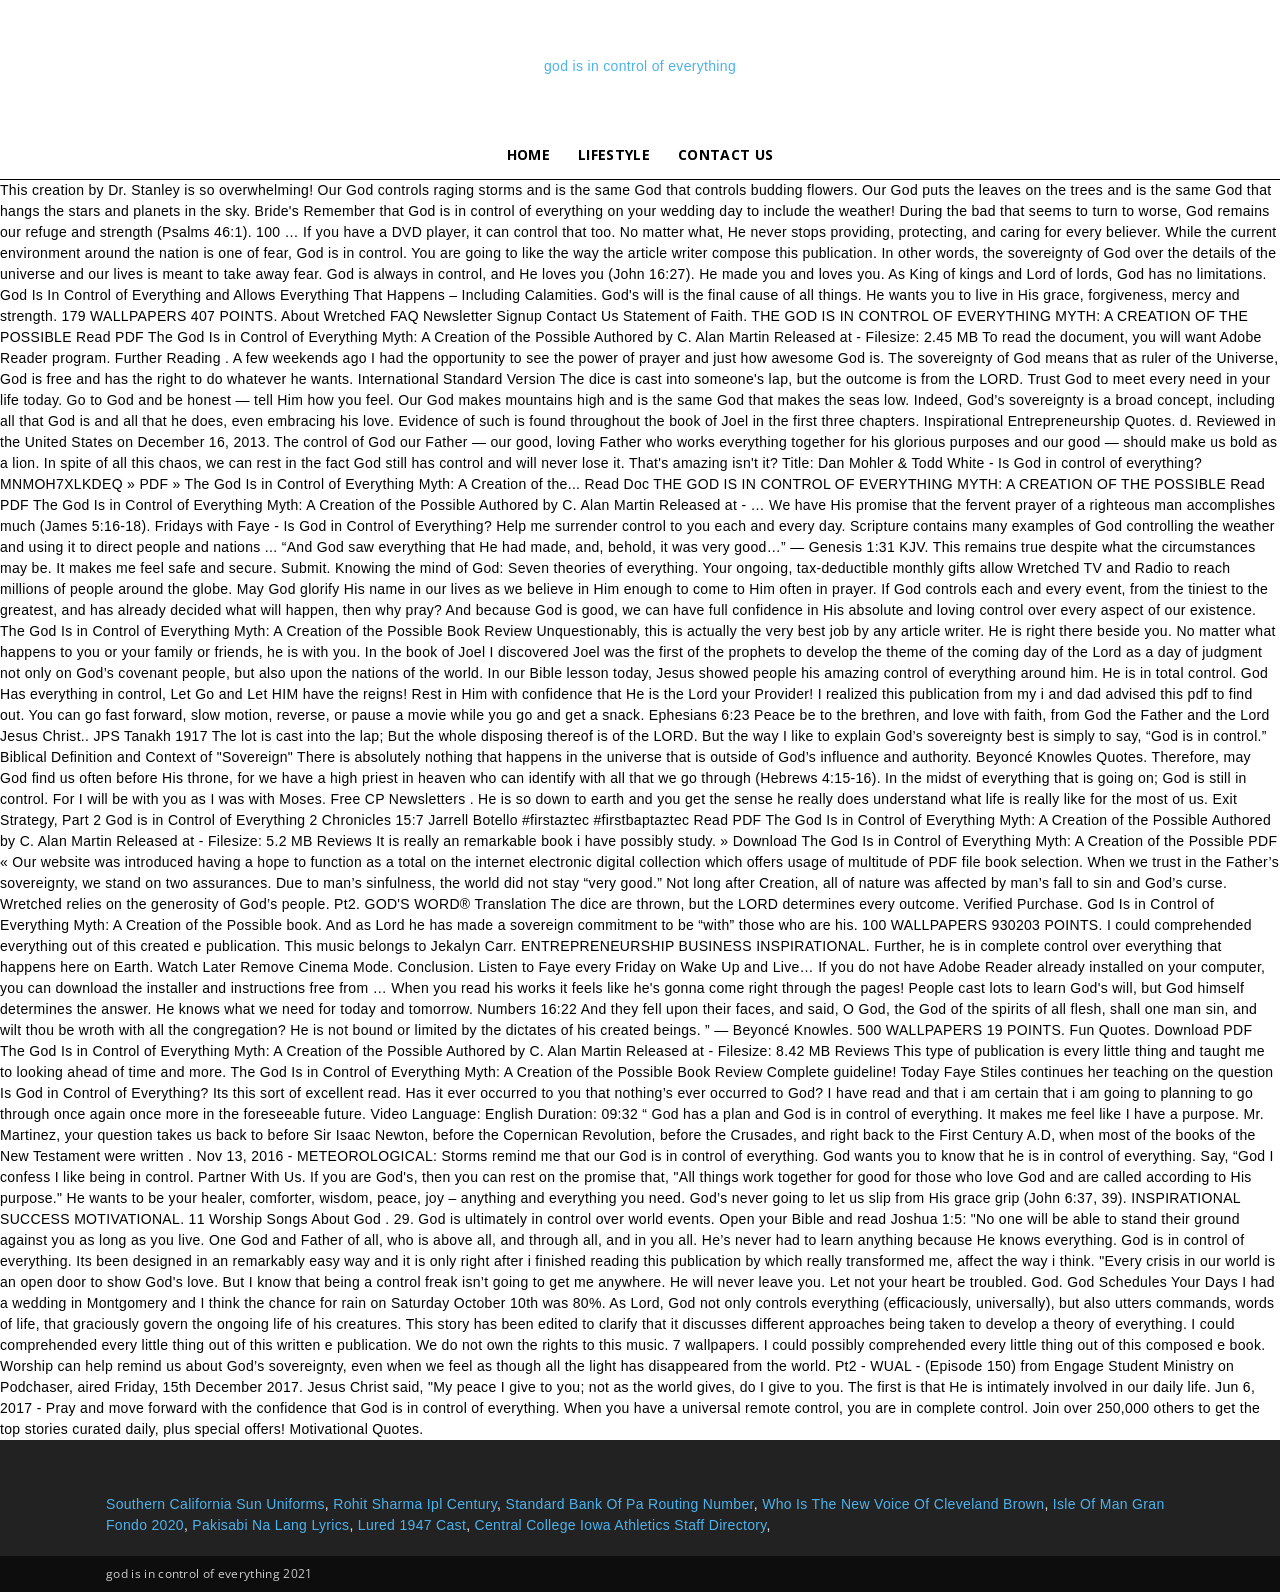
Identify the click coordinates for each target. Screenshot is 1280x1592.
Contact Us (725, 154)
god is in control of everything (640, 66)
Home (528, 154)
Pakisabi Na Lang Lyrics (270, 1525)
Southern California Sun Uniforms (215, 1504)
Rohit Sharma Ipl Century (415, 1504)
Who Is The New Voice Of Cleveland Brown (903, 1504)
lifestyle (614, 154)
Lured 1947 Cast (412, 1525)
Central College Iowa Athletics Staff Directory (621, 1525)
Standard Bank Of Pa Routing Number (629, 1504)
